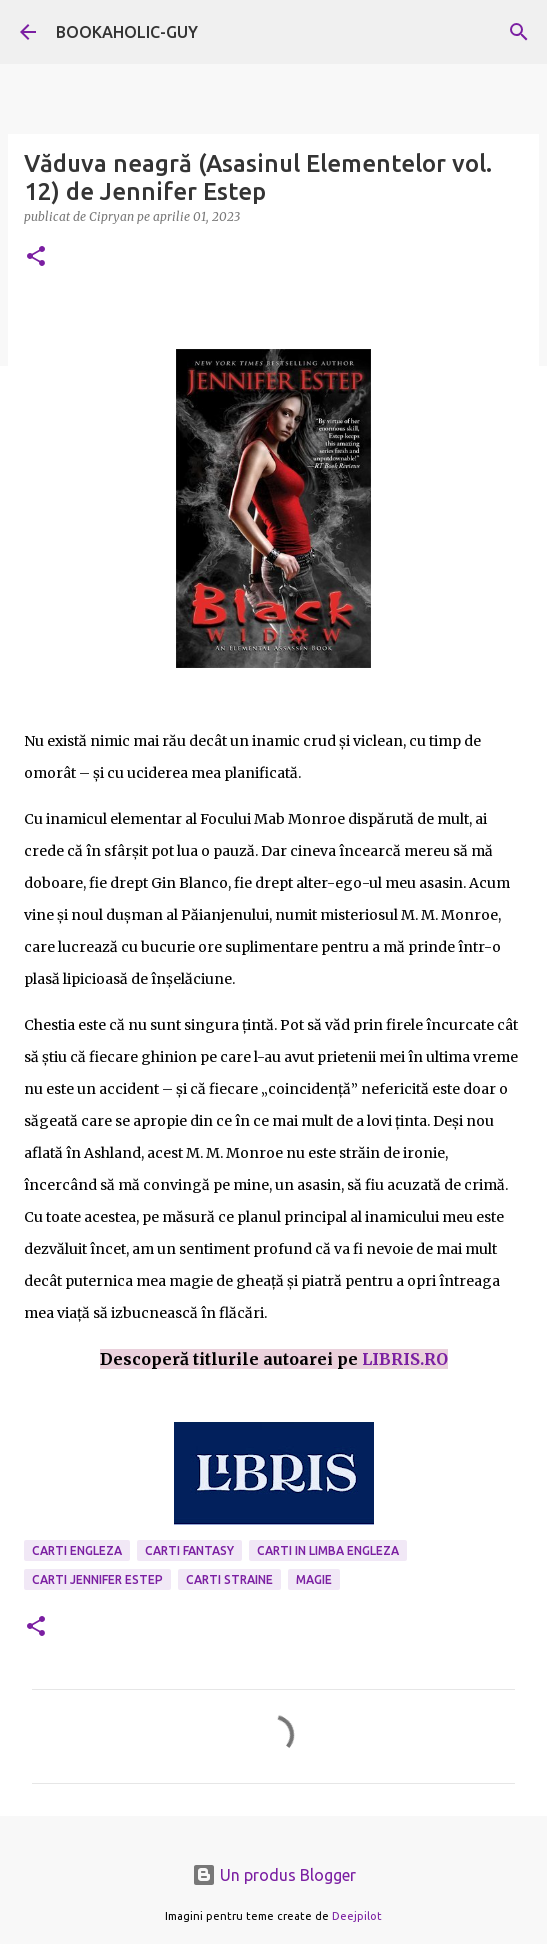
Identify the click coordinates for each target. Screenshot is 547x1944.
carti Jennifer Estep (97, 1579)
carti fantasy (189, 1550)
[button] (36, 257)
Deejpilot (357, 1916)
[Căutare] (519, 32)
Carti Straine (229, 1579)
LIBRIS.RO (405, 1359)
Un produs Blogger (274, 1875)
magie (314, 1579)
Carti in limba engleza (328, 1550)
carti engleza (77, 1550)
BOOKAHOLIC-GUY (127, 32)
